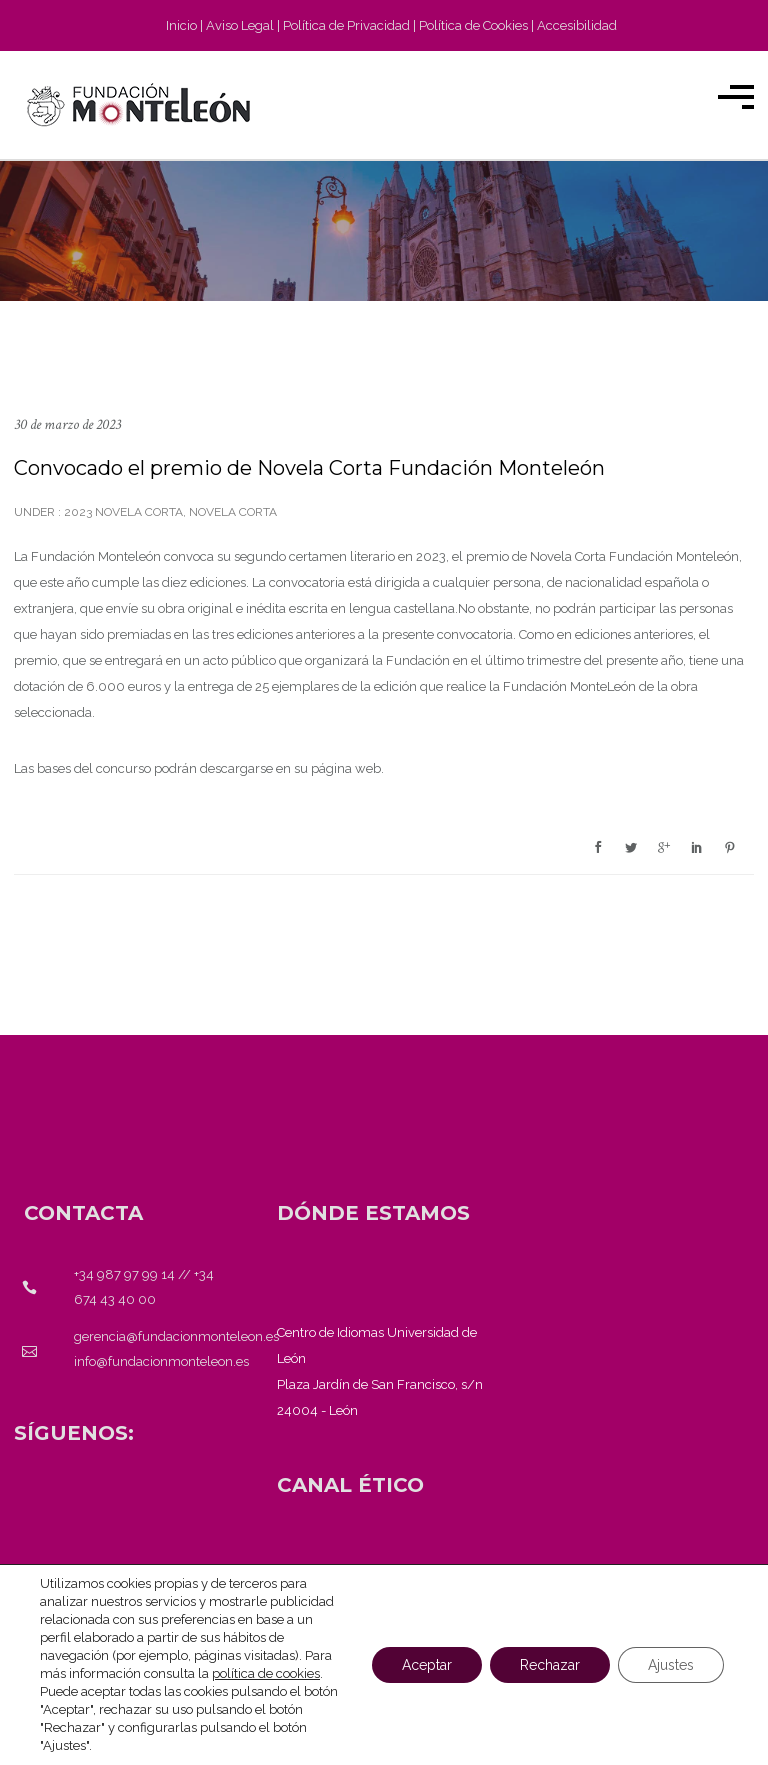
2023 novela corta (122, 512)
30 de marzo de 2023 (67, 424)
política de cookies (266, 1673)
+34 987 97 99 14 (124, 1274)
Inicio (181, 25)
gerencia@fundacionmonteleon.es (176, 1336)
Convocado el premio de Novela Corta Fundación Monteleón (309, 468)
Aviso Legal (240, 25)
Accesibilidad (577, 25)
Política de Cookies (473, 25)
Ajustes (671, 1665)
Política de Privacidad (346, 25)
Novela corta (233, 512)
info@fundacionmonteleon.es (161, 1361)
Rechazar (550, 1665)
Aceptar (427, 1665)
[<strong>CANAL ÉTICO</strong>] (350, 1485)
